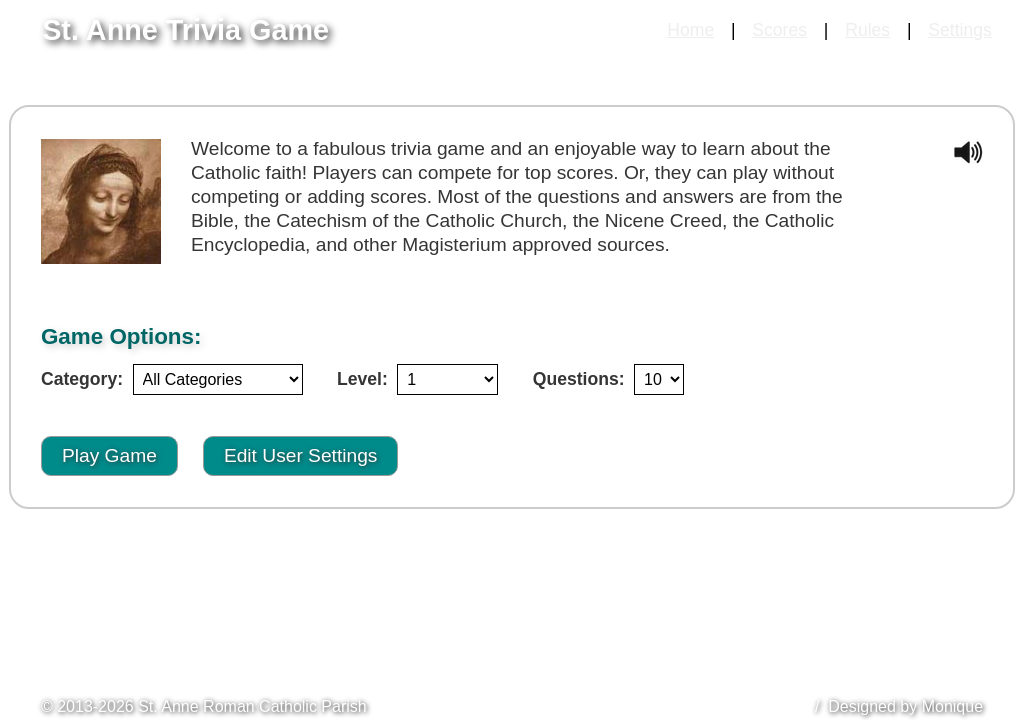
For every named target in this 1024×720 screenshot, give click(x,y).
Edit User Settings (301, 455)
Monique (952, 706)
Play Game (109, 455)
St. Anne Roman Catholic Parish (252, 706)
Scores (779, 30)
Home (690, 30)
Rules (867, 30)
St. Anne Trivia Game (185, 30)
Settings (960, 30)
